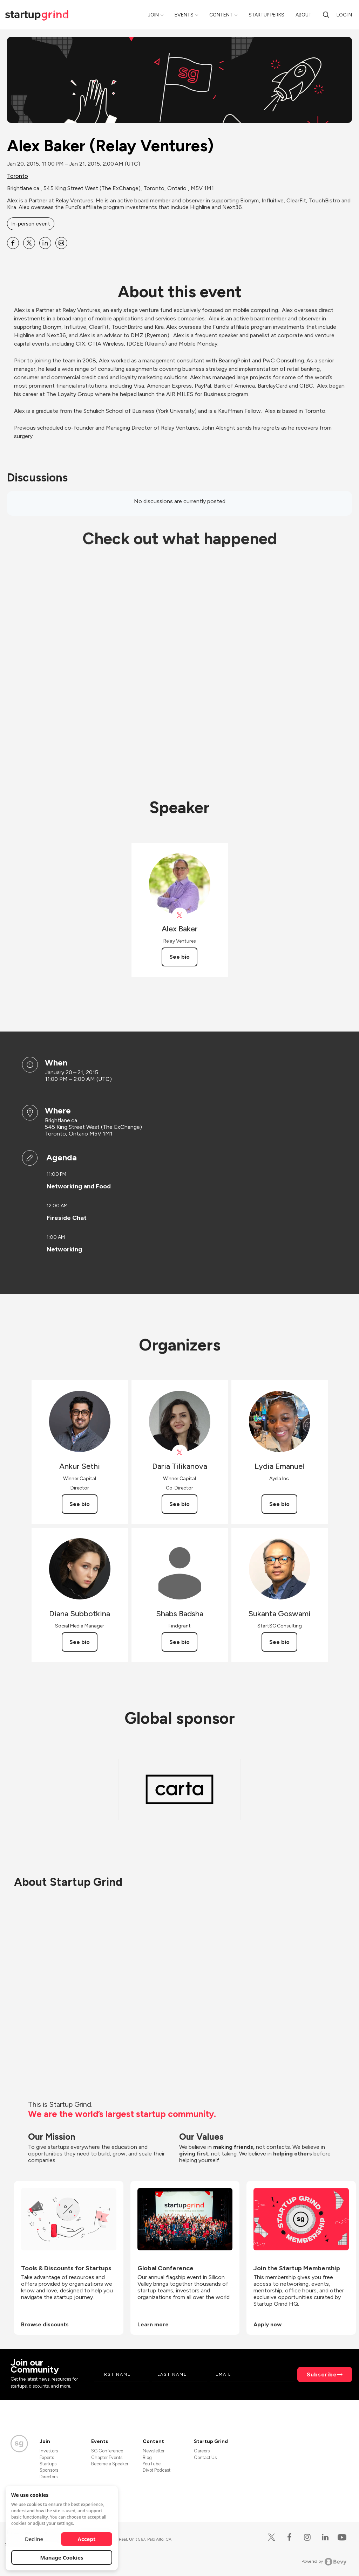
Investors (49, 2450)
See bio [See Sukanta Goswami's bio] (279, 1642)
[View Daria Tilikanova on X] (180, 1452)
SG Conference (107, 2450)
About (304, 15)
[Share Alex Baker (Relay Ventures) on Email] (61, 243)
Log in (344, 15)
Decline (34, 2538)
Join (153, 15)
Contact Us (205, 2457)
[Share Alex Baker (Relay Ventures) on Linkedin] (45, 243)
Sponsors (49, 2470)
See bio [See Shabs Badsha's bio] (179, 1642)
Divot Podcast (156, 2470)
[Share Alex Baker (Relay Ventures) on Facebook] (13, 243)
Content (221, 15)
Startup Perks (266, 15)
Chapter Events (106, 2457)
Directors (48, 2476)
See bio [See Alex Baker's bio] (179, 956)
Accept (87, 2538)
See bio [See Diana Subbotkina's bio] (79, 1642)
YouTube (152, 2463)
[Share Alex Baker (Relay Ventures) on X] (29, 243)
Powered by (324, 2561)
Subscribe (322, 2374)
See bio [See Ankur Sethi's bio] (79, 1504)
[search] (326, 14)
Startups (48, 2463)
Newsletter (153, 2450)
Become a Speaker (109, 2463)
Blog (147, 2457)
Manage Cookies (61, 2557)
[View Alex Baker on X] (180, 915)
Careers (202, 2450)
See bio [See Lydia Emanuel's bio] (279, 1504)
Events (184, 15)
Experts (47, 2457)
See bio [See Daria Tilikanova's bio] (179, 1504)
